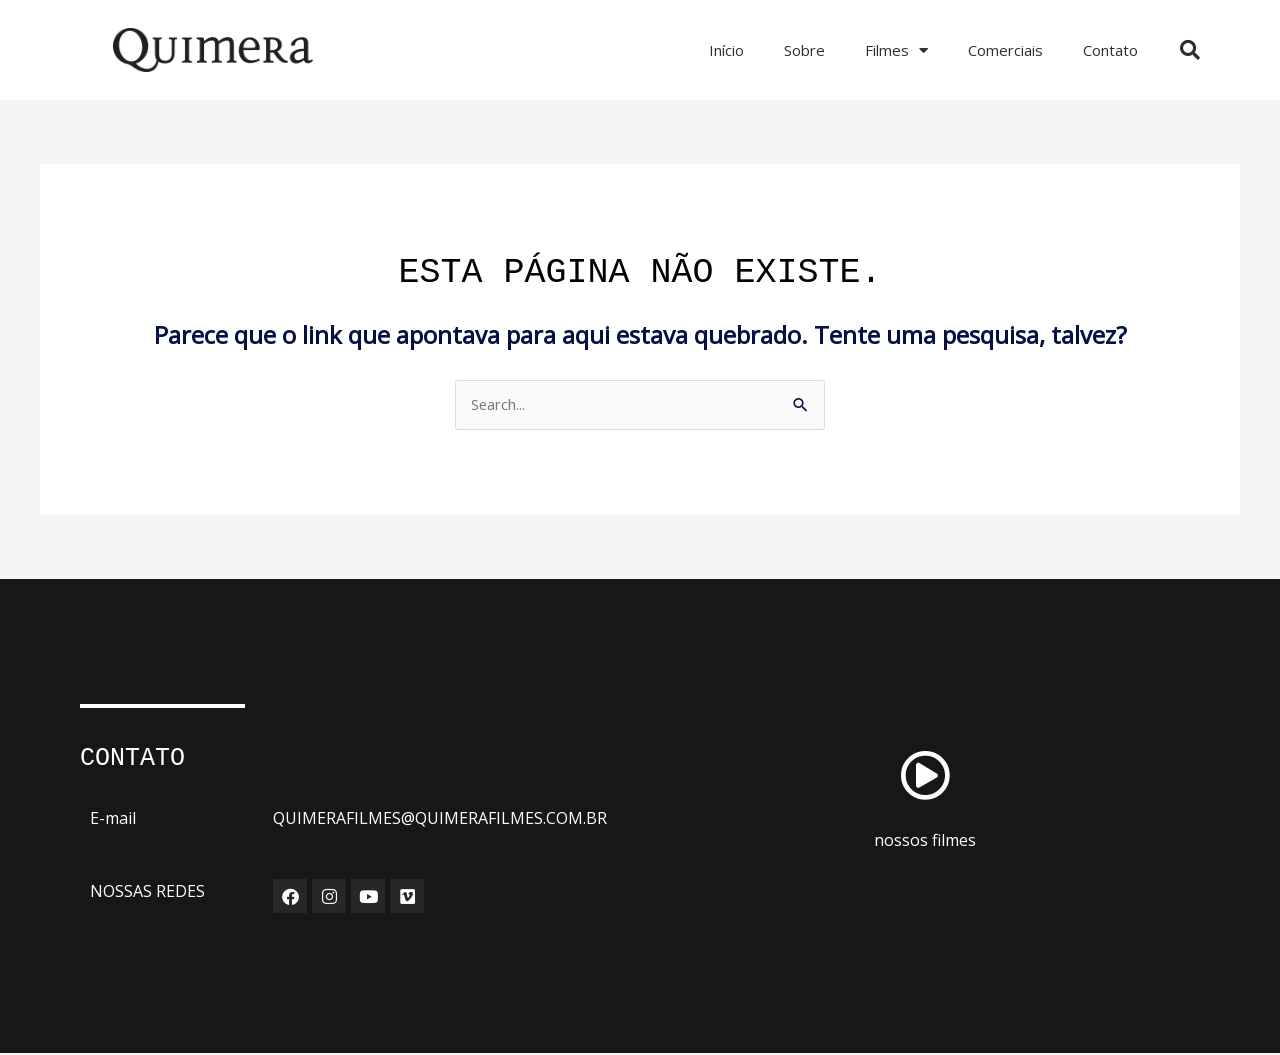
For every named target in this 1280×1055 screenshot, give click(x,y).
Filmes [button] (896, 50)
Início (726, 50)
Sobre (804, 50)
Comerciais (1005, 50)
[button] (1190, 50)
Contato (1110, 50)
